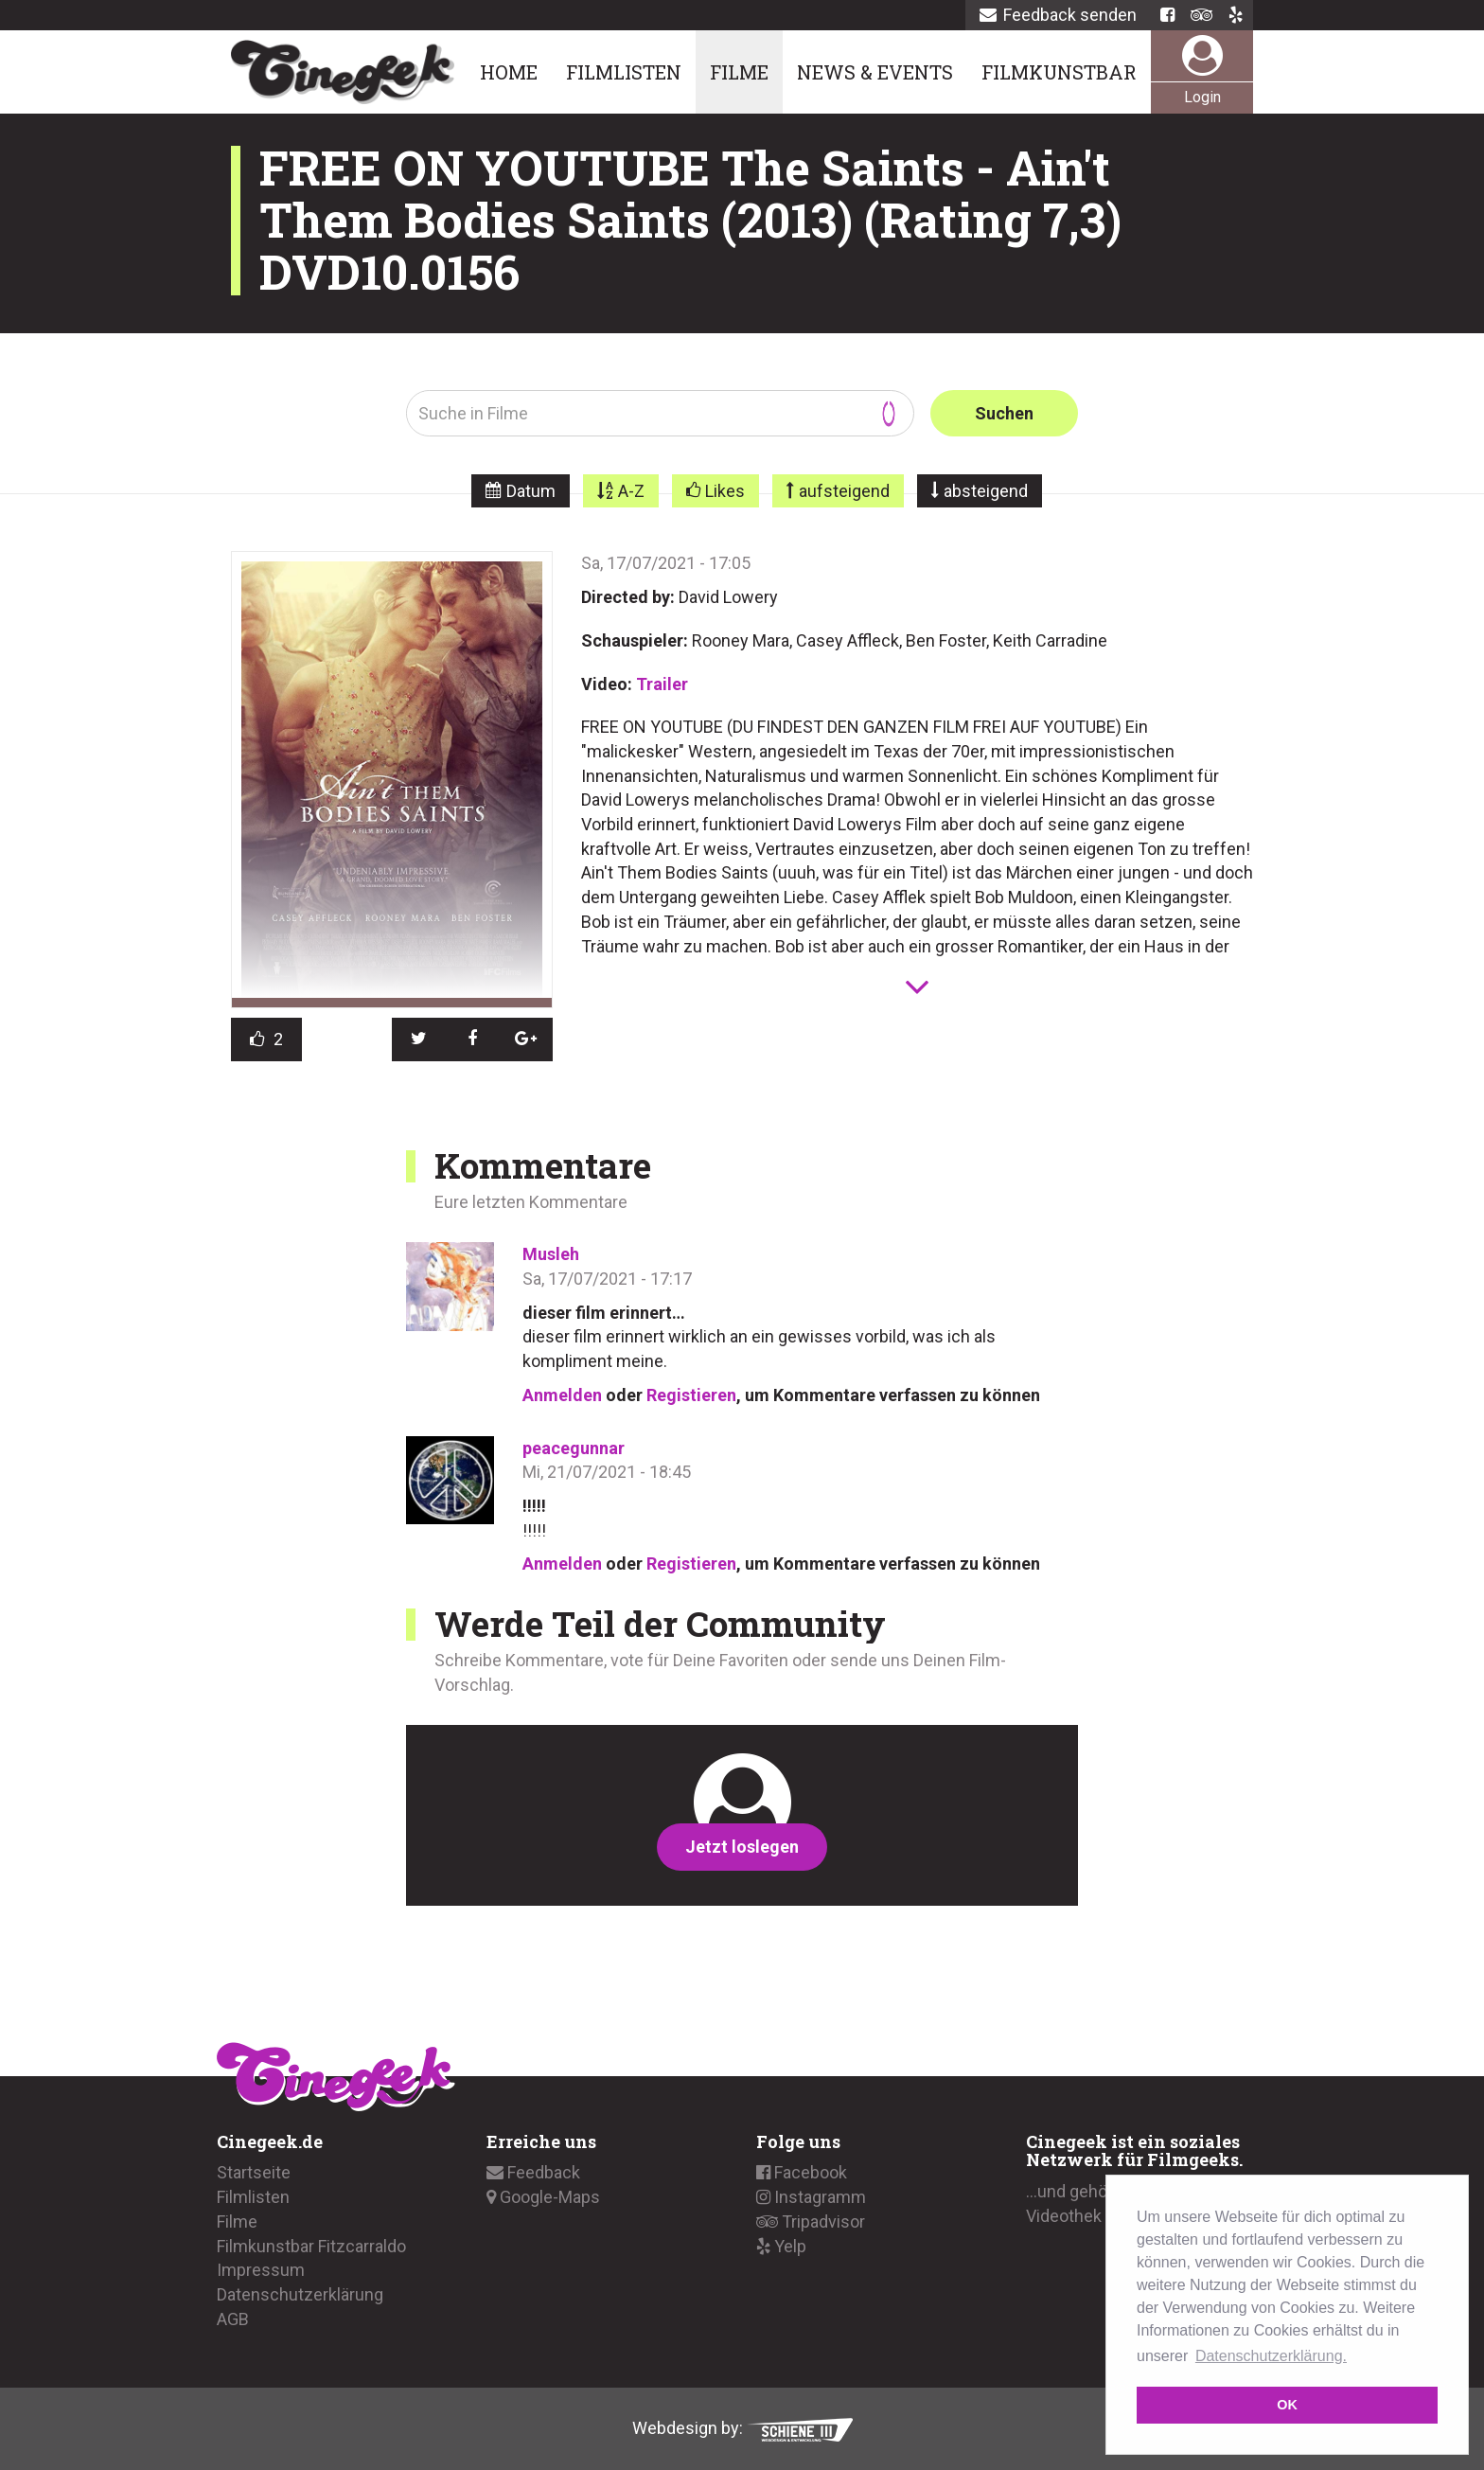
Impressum (261, 2270)
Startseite (254, 2172)
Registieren (691, 1395)
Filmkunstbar (1059, 72)
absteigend (986, 491)
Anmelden (562, 1395)
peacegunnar (573, 1448)
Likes (725, 491)
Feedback (533, 2172)
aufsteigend (844, 491)
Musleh (550, 1254)
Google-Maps (543, 2197)
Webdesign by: (742, 2428)
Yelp (781, 2246)
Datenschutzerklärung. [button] (1271, 2356)
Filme (739, 72)
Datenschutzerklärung (300, 2294)
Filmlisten (623, 72)
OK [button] (1287, 2404)
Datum (531, 491)
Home (509, 72)
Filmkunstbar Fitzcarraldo (311, 2246)
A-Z (631, 491)
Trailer (662, 684)
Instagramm (811, 2197)
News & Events (875, 72)
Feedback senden (1058, 15)
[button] (419, 1039)
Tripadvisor (810, 2221)
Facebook (801, 2172)
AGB (233, 2319)
